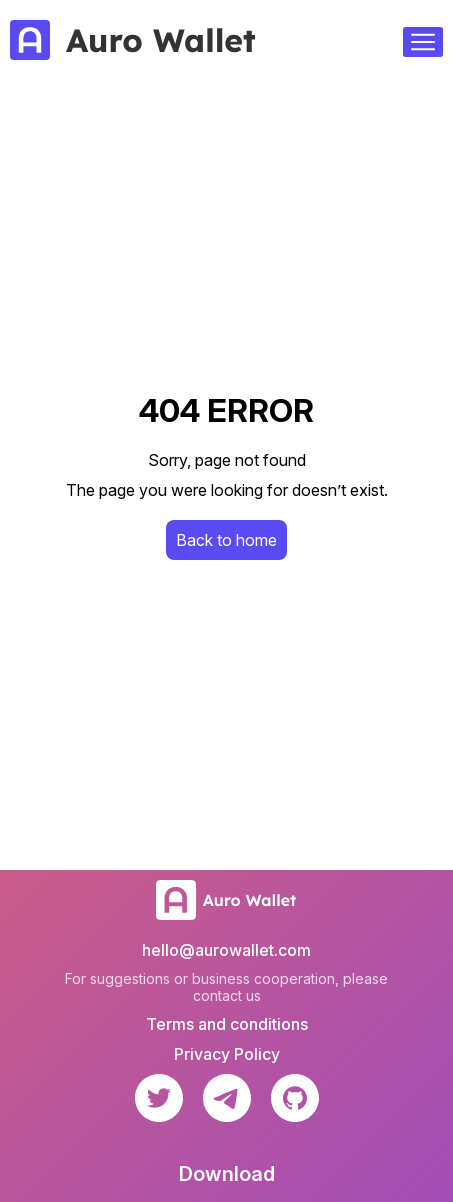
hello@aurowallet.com (226, 950)
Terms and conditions (227, 1024)
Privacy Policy (227, 1054)
